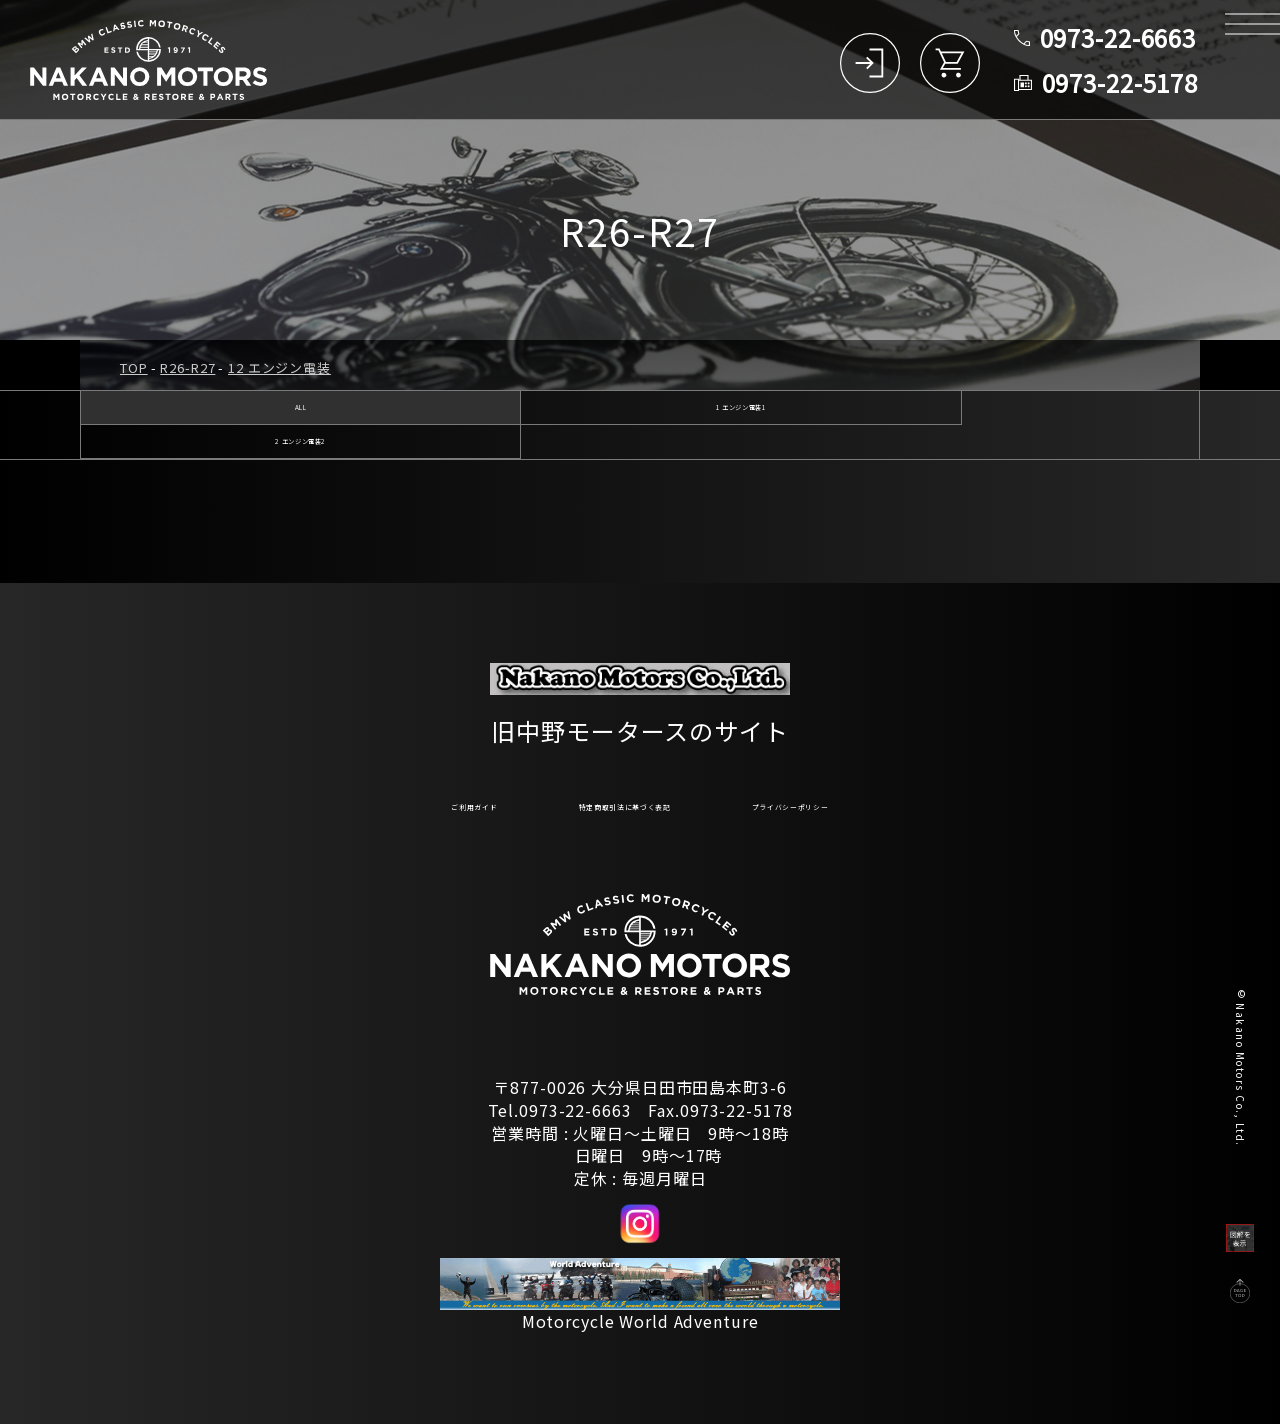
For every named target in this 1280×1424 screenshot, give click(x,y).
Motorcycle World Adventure (640, 1321)
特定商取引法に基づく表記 (604, 802)
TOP (134, 367)
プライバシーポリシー (879, 802)
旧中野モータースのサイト (640, 719)
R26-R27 (187, 367)
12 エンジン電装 (279, 367)
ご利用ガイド (366, 802)
